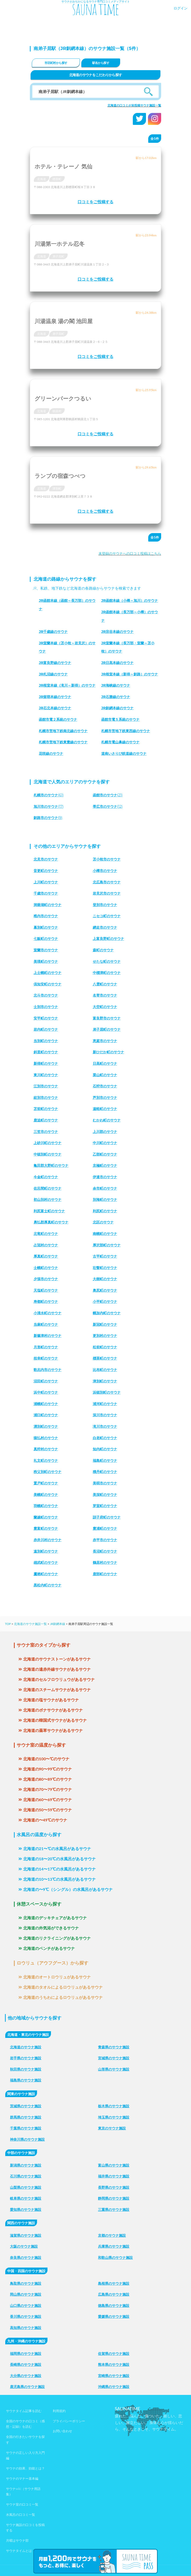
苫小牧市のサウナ (107, 859)
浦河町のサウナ (105, 1404)
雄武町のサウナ (46, 1562)
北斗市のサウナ (46, 995)
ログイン (181, 8)
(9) (48, 817)
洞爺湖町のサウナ (47, 905)
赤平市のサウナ (105, 1540)
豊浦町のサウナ (105, 1528)
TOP (8, 1624)
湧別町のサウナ (46, 1426)
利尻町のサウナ (105, 1211)
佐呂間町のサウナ (47, 1188)
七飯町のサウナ (46, 938)
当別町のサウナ (46, 1041)
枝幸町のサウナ (46, 1358)
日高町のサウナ (105, 1063)
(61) (49, 795)
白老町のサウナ (105, 1438)
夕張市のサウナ (46, 1279)
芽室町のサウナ (105, 1506)
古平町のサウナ (105, 1256)
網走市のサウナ (105, 927)
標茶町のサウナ (105, 1358)
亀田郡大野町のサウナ (51, 1165)
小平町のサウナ (105, 1301)
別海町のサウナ (105, 1199)
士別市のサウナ (46, 1007)
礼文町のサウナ (46, 1460)
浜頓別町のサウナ (107, 1392)
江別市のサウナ (46, 1086)
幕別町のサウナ (46, 927)
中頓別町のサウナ (47, 1154)
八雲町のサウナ (105, 984)
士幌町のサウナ (46, 1267)
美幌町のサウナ (46, 1494)
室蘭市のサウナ (46, 950)
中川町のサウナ (105, 1143)
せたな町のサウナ (107, 961)
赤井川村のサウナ (47, 1540)
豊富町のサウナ (46, 1528)
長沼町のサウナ (105, 1551)
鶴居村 (56, 411)
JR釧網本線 (57, 1624)
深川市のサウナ (105, 1415)
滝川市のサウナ (105, 1426)
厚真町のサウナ (46, 1256)
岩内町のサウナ (46, 1029)
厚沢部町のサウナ (107, 1245)
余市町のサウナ (105, 1188)
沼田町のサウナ (46, 1381)
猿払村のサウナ (46, 1438)
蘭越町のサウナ (46, 1517)
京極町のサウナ (105, 1165)
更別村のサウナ (105, 1335)
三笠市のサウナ (46, 1131)
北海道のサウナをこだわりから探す (95, 75)
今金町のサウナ (46, 1177)
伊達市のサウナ (105, 1177)
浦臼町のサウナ (46, 1415)
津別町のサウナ (105, 1381)
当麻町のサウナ (46, 1324)
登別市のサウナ (105, 905)
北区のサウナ (103, 1222)
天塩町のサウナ (46, 1290)
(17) (49, 806)
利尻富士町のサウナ (49, 1211)
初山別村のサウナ (47, 1199)
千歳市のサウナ (46, 893)
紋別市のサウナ (46, 1097)
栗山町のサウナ (105, 1075)
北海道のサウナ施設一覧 (30, 1624)
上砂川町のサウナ (47, 1143)
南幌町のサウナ (105, 1233)
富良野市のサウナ (107, 1018)
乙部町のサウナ (105, 1154)
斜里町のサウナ (46, 1052)
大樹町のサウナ (105, 1279)
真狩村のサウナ (46, 1449)
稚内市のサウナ (46, 916)
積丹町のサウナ (105, 1471)
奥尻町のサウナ (105, 1290)
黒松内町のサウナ (47, 1585)
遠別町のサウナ (46, 1551)
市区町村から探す (56, 63)
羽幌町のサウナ (46, 1506)
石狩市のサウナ (105, 1086)
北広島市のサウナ (107, 882)
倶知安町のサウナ (47, 984)
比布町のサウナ (105, 1369)
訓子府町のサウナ (107, 1517)
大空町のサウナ (105, 1007)
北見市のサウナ (46, 859)
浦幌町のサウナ (46, 1404)
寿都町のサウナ (46, 1301)
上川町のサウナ (46, 882)
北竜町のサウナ (46, 1233)
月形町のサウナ (46, 1347)
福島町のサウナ (105, 1460)
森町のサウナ (103, 950)
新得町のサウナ (46, 1063)
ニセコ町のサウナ (107, 916)
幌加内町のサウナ (107, 1313)
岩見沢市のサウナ (107, 893)
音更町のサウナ (46, 870)
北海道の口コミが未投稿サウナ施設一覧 (134, 105)
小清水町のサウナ (47, 1313)
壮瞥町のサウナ (105, 1267)
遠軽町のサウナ (105, 1109)
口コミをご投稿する (95, 201)
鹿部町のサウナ (105, 1574)
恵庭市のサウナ (105, 1041)
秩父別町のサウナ (47, 1471)
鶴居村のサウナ (105, 1562)
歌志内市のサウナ (47, 1369)
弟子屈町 (58, 256)
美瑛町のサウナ (46, 961)
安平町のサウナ (46, 1018)
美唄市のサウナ (105, 1483)
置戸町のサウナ (46, 1483)
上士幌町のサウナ (47, 972)
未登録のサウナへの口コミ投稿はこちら (129, 553)
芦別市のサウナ (105, 1097)
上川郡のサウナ (105, 1131)
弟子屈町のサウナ (107, 1029)
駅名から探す (100, 63)
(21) (108, 795)
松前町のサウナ (105, 1347)
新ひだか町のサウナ (108, 1052)
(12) (108, 806)
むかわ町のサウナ (107, 1120)
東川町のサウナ (46, 1075)
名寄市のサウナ (105, 995)
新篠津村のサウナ (47, 1335)
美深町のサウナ (105, 1494)
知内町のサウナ (105, 1449)
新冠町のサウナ (105, 1324)
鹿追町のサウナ (46, 1120)
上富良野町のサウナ (108, 938)
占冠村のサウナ (46, 1245)
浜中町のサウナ (46, 1392)
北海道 (41, 179)
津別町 (56, 488)
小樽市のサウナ (105, 870)
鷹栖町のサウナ (46, 1574)
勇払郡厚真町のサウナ (51, 1222)
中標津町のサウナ (107, 972)
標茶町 (56, 179)
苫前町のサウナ (46, 1109)
